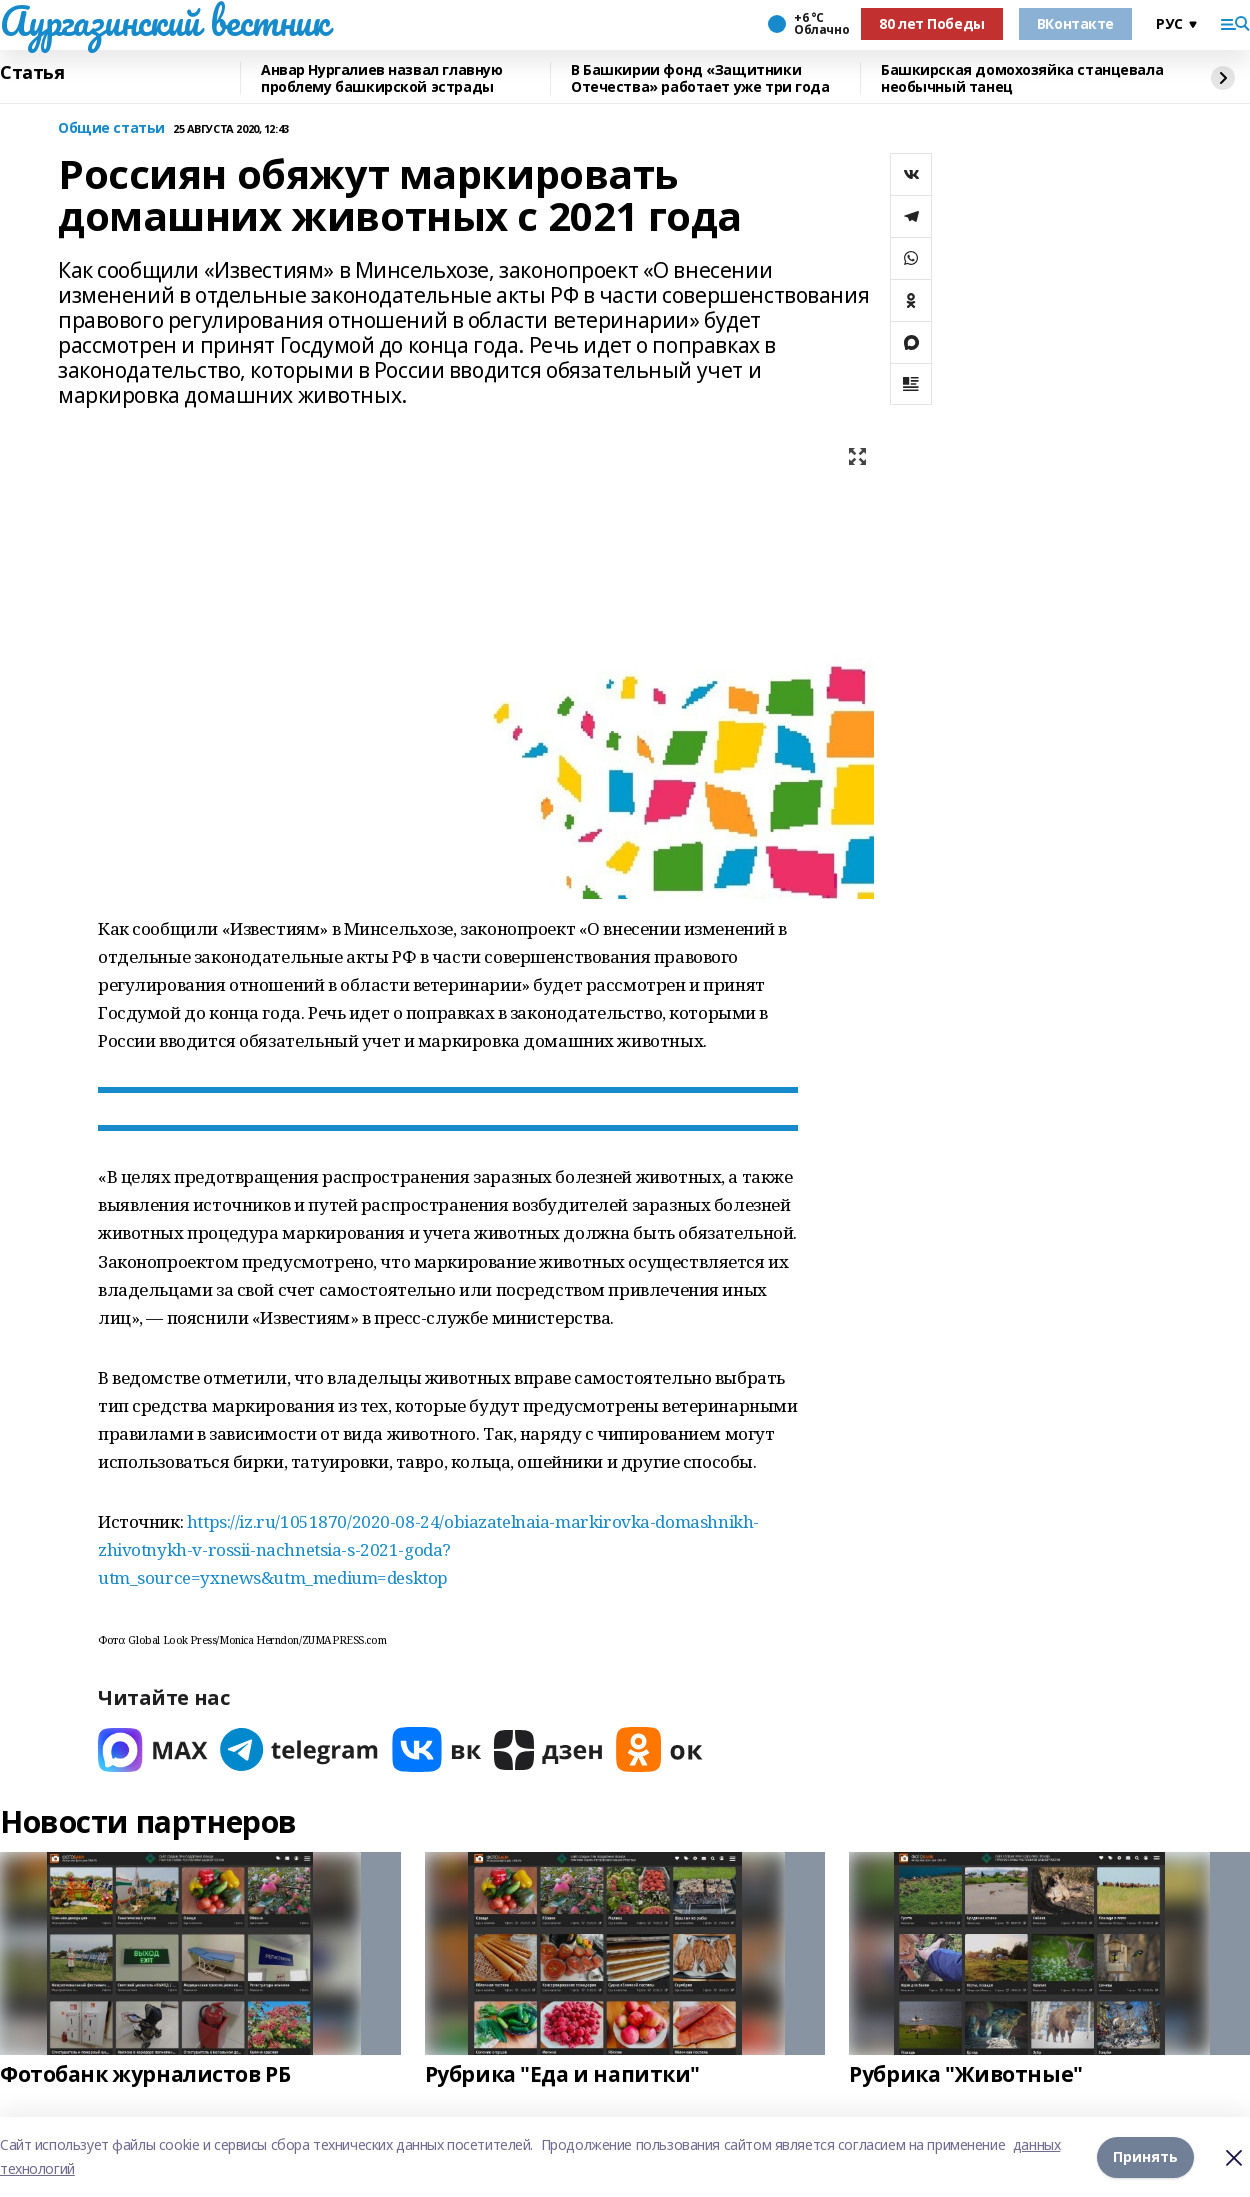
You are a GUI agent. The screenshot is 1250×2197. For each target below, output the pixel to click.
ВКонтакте (1075, 23)
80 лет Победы (932, 23)
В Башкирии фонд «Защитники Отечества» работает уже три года (700, 78)
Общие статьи (111, 128)
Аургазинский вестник (164, 21)
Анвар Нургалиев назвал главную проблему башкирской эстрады (381, 78)
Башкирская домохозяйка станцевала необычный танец (1022, 78)
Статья (32, 73)
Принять (1145, 2156)
